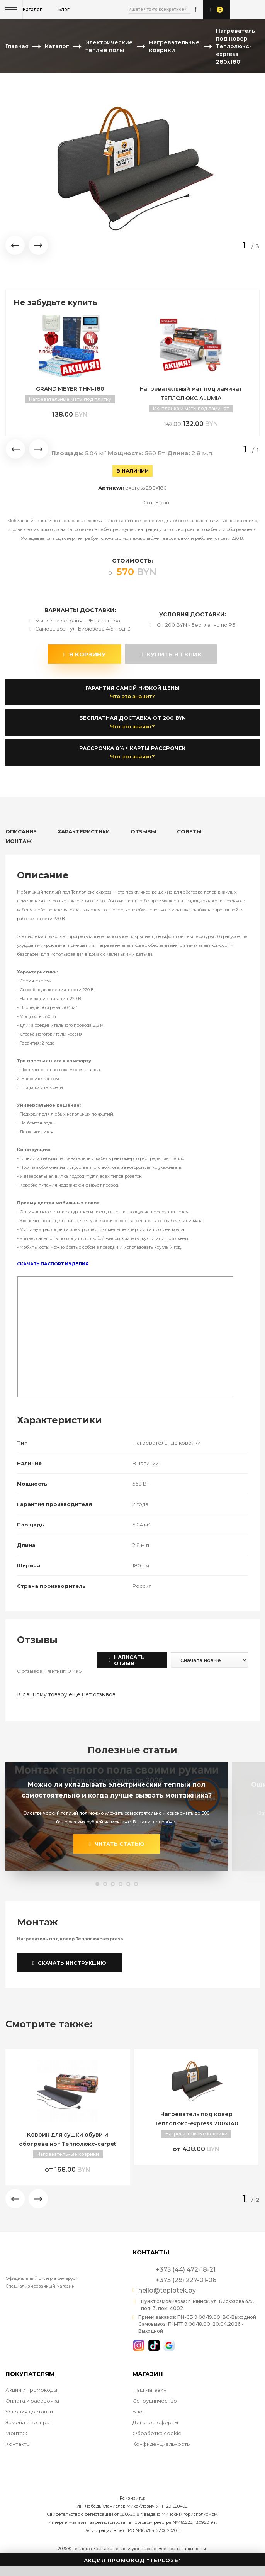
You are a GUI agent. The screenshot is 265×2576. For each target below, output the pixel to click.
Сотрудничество (154, 2401)
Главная (17, 46)
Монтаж (16, 2433)
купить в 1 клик (171, 654)
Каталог (32, 9)
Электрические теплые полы (109, 46)
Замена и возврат (28, 2422)
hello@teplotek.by (167, 2290)
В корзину (84, 654)
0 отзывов (155, 502)
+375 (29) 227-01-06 (252, 9)
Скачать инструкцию (69, 1963)
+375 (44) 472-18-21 (239, 9)
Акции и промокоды (31, 2390)
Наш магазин (149, 2390)
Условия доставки (29, 2411)
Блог (138, 2411)
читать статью (116, 1844)
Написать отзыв (127, 1660)
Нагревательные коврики (174, 46)
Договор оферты (155, 2422)
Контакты (18, 2444)
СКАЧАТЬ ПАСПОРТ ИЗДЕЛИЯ (53, 1264)
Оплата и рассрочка (32, 2401)
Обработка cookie (157, 2433)
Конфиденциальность (161, 2444)
